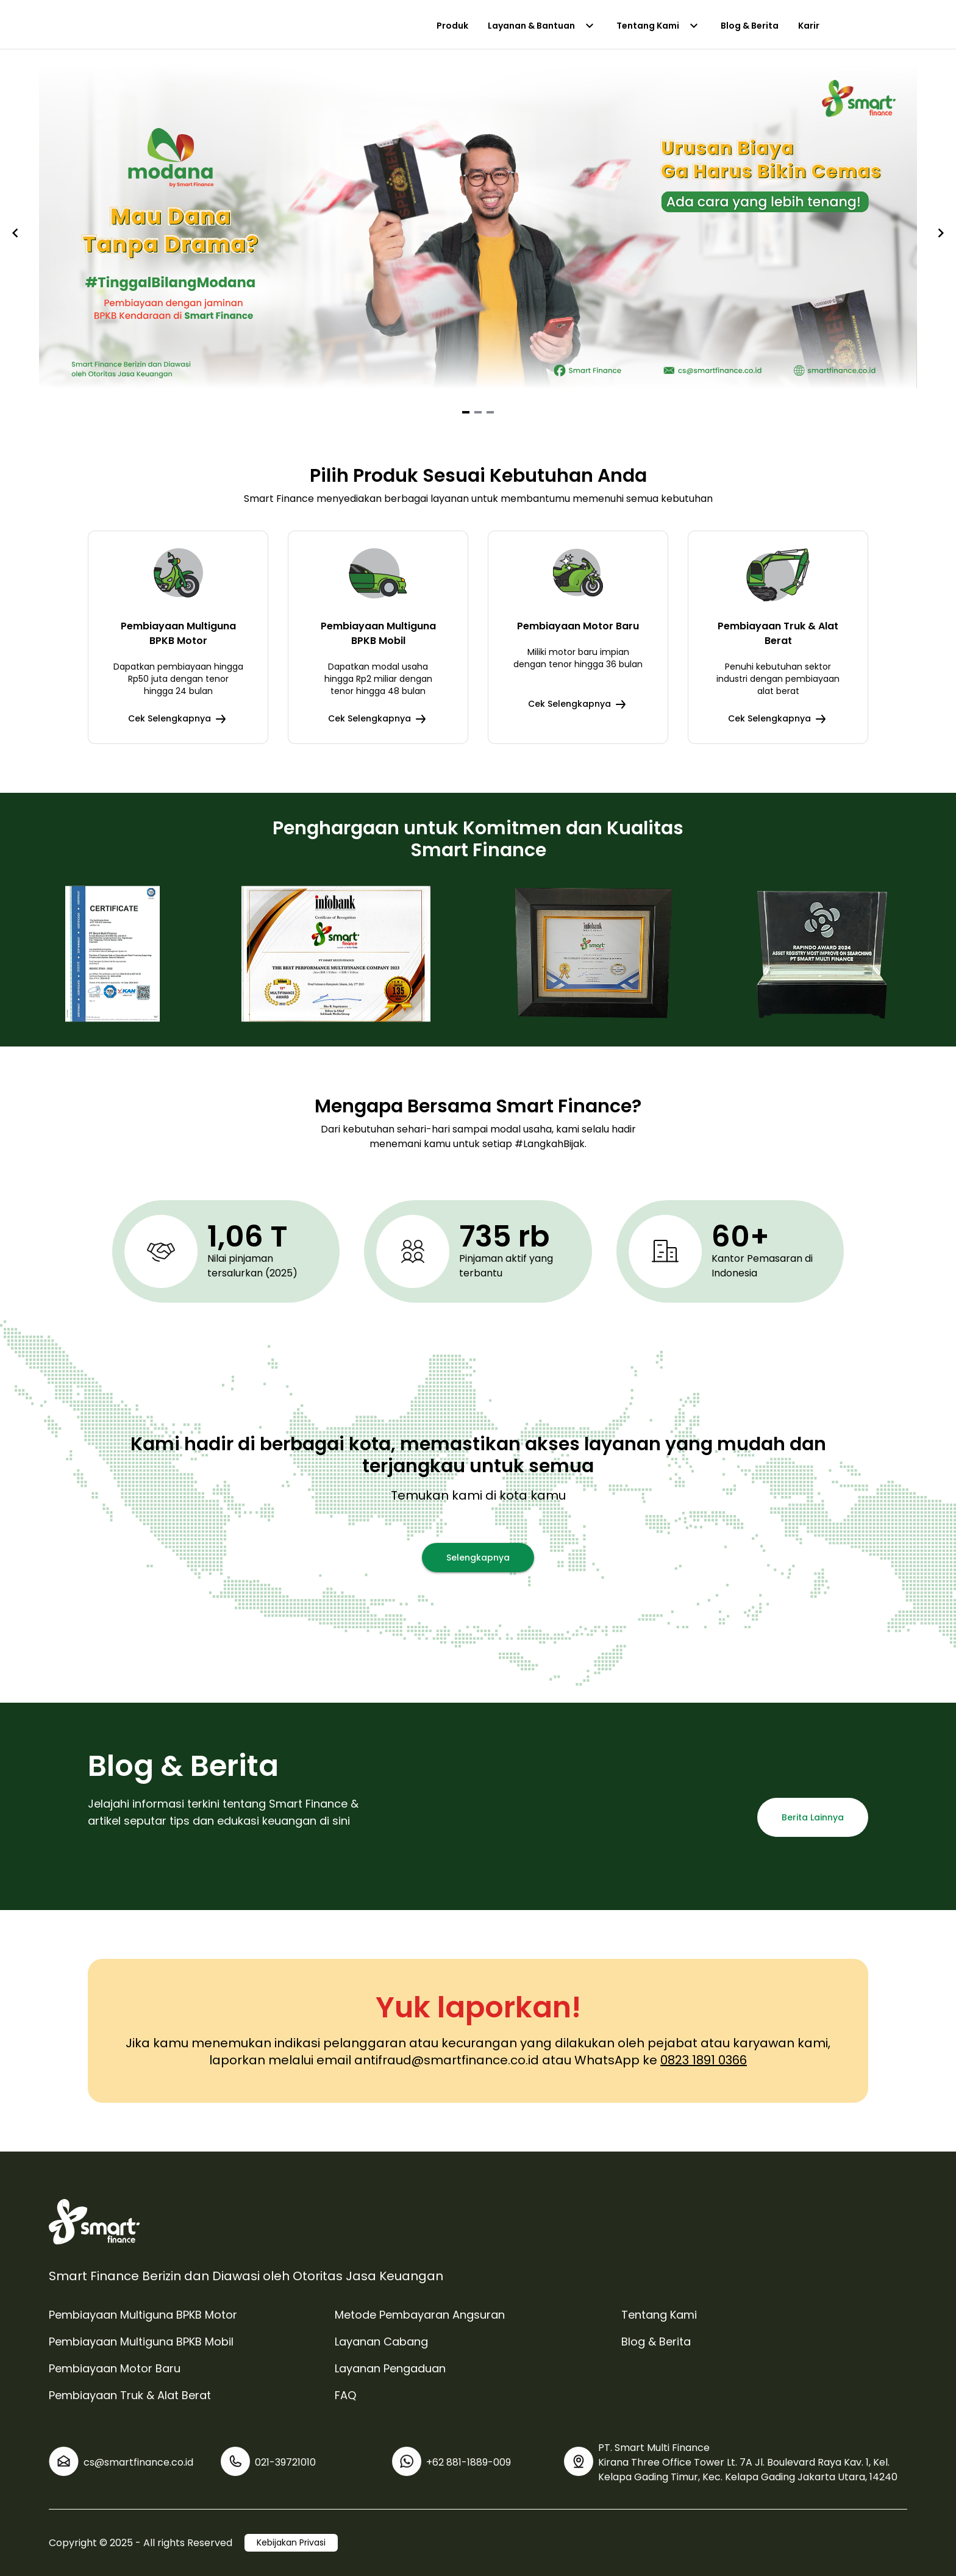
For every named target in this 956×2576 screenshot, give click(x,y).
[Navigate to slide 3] (490, 412)
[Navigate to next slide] (941, 233)
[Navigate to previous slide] (15, 233)
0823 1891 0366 (703, 2060)
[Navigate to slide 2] (478, 412)
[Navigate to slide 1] (466, 412)
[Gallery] (478, 232)
